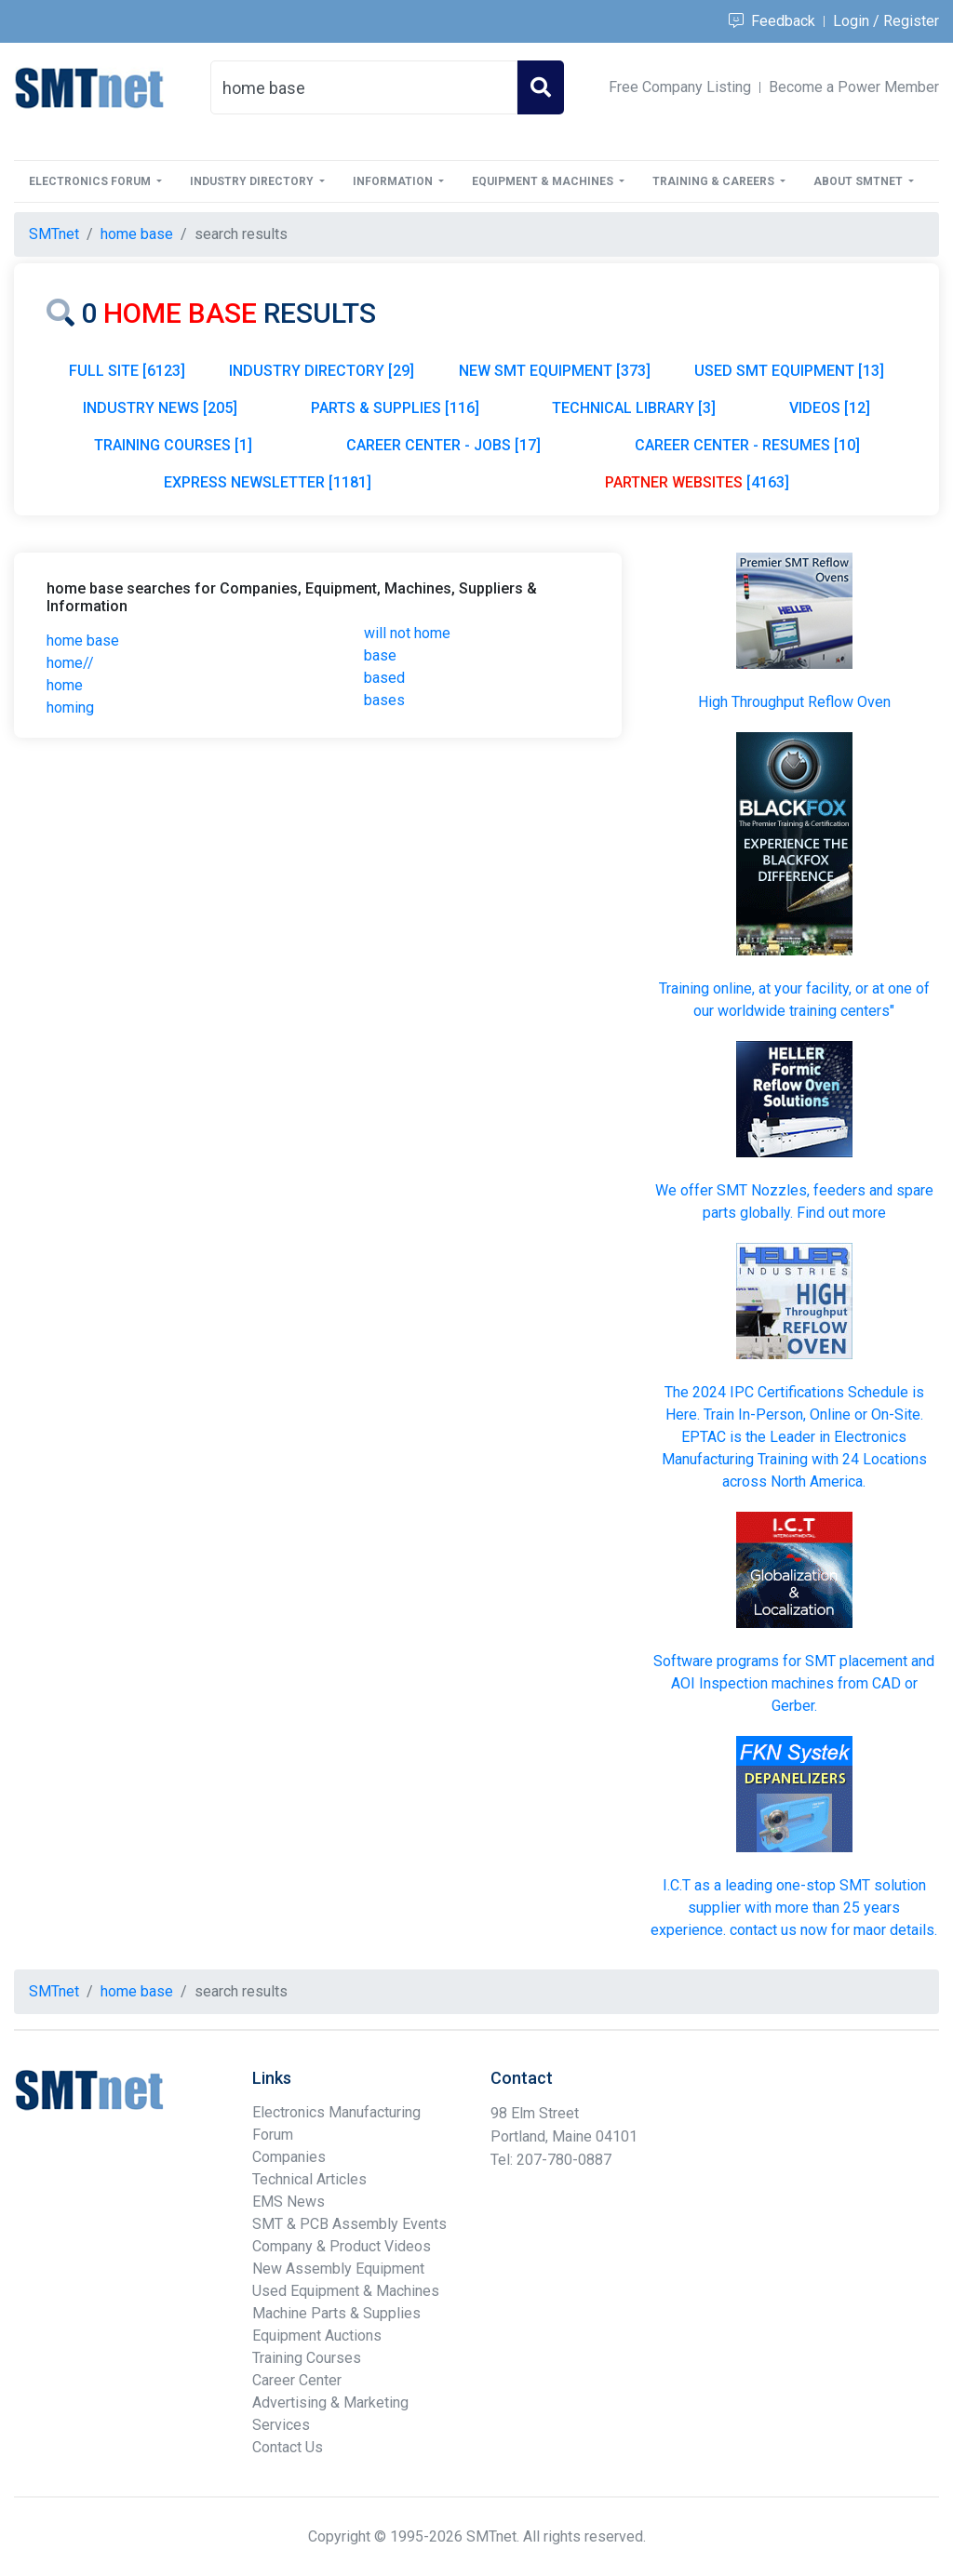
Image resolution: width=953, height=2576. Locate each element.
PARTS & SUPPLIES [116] (395, 408)
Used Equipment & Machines (345, 2291)
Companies (289, 2157)
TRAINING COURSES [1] (173, 445)
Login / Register (886, 21)
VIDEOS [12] (829, 408)
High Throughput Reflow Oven (794, 702)
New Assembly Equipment (338, 2268)
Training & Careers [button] (714, 181)
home (65, 685)
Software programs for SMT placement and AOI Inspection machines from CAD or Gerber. (793, 1683)
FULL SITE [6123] (127, 371)
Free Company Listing (680, 87)
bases (384, 700)
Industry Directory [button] (253, 181)
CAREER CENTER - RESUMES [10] (747, 445)
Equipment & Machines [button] (544, 181)
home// (70, 663)
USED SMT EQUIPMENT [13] (789, 371)
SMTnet (54, 234)
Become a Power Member (854, 87)
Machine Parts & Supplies (336, 2313)
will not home (407, 633)
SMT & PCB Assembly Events (349, 2224)
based (384, 678)
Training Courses (306, 2358)
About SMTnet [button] (859, 181)
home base (83, 640)
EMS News (288, 2201)
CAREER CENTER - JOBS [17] (443, 445)
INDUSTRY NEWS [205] (160, 408)
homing (70, 707)
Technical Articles (309, 2179)
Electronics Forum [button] (91, 181)
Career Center (297, 2380)
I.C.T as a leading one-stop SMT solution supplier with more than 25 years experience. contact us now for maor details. (794, 1907)
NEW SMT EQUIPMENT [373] (555, 371)
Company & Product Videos (341, 2246)
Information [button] (394, 181)
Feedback (772, 21)
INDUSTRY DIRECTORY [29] (321, 371)
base (380, 655)
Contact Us (287, 2447)
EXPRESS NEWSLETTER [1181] (267, 482)
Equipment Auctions (317, 2335)
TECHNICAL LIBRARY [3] (634, 408)
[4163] (697, 482)
